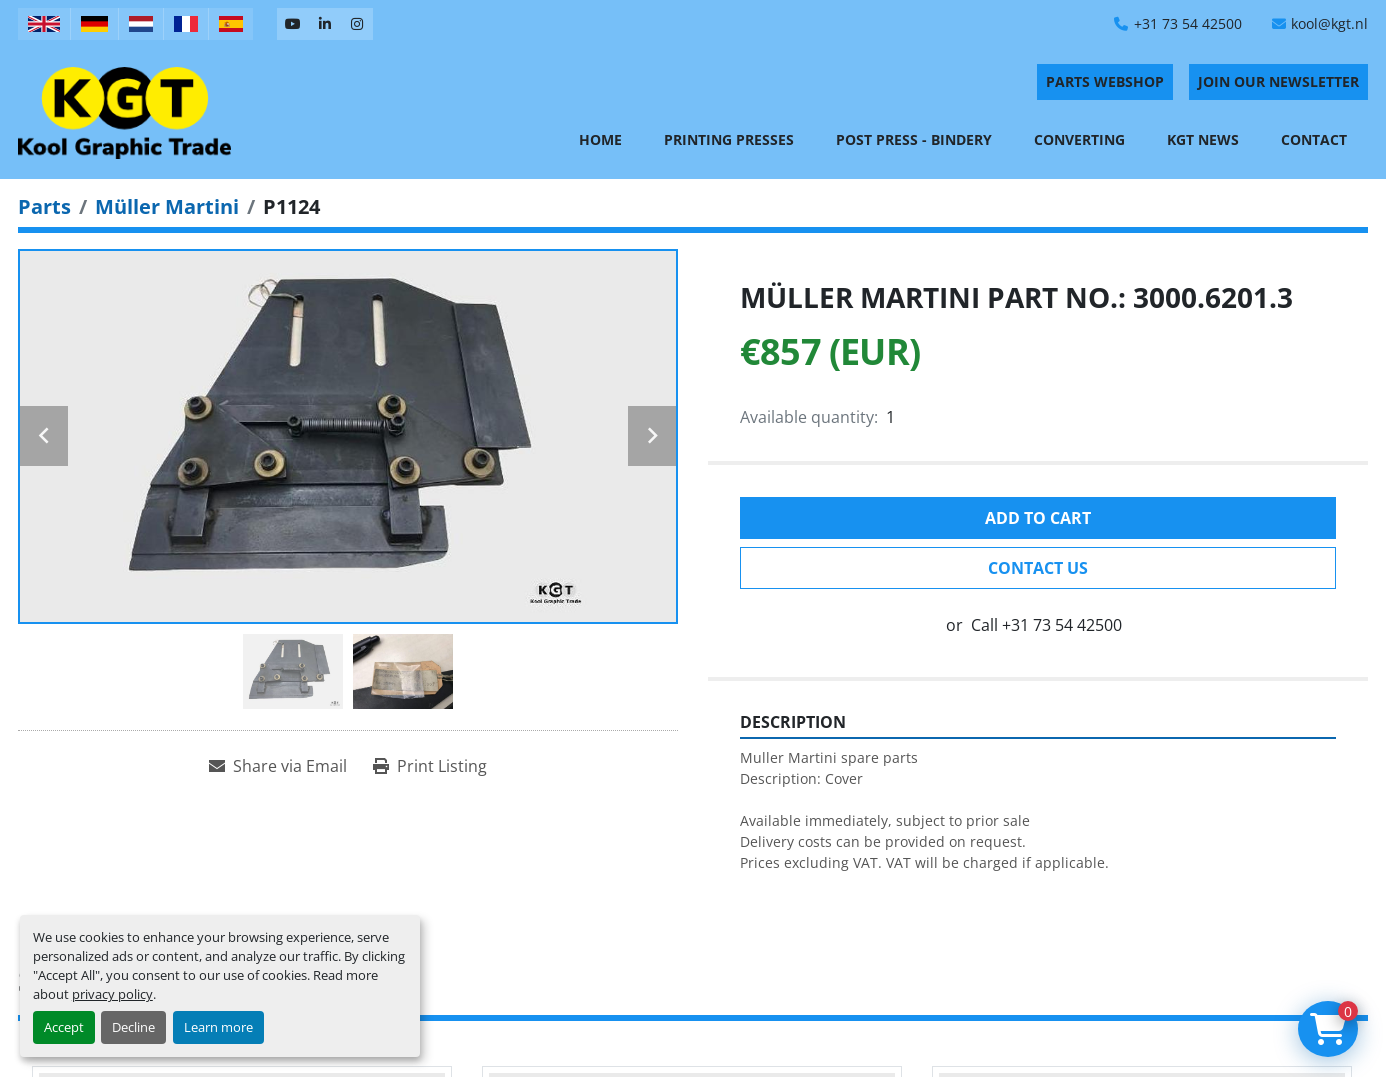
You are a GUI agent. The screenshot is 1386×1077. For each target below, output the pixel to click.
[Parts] (44, 206)
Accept (64, 1027)
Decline (133, 1027)
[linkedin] (325, 24)
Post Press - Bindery (914, 139)
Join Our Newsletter (1278, 81)
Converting (1079, 139)
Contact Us (1038, 568)
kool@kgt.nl (1329, 23)
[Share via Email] (278, 766)
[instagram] (357, 24)
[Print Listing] (430, 766)
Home (600, 139)
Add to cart (1038, 518)
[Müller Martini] (167, 206)
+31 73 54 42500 (1188, 23)
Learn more (218, 1027)
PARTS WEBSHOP (1105, 81)
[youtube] (293, 24)
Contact (1314, 139)
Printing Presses (729, 139)
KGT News (1203, 139)
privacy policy (112, 994)
